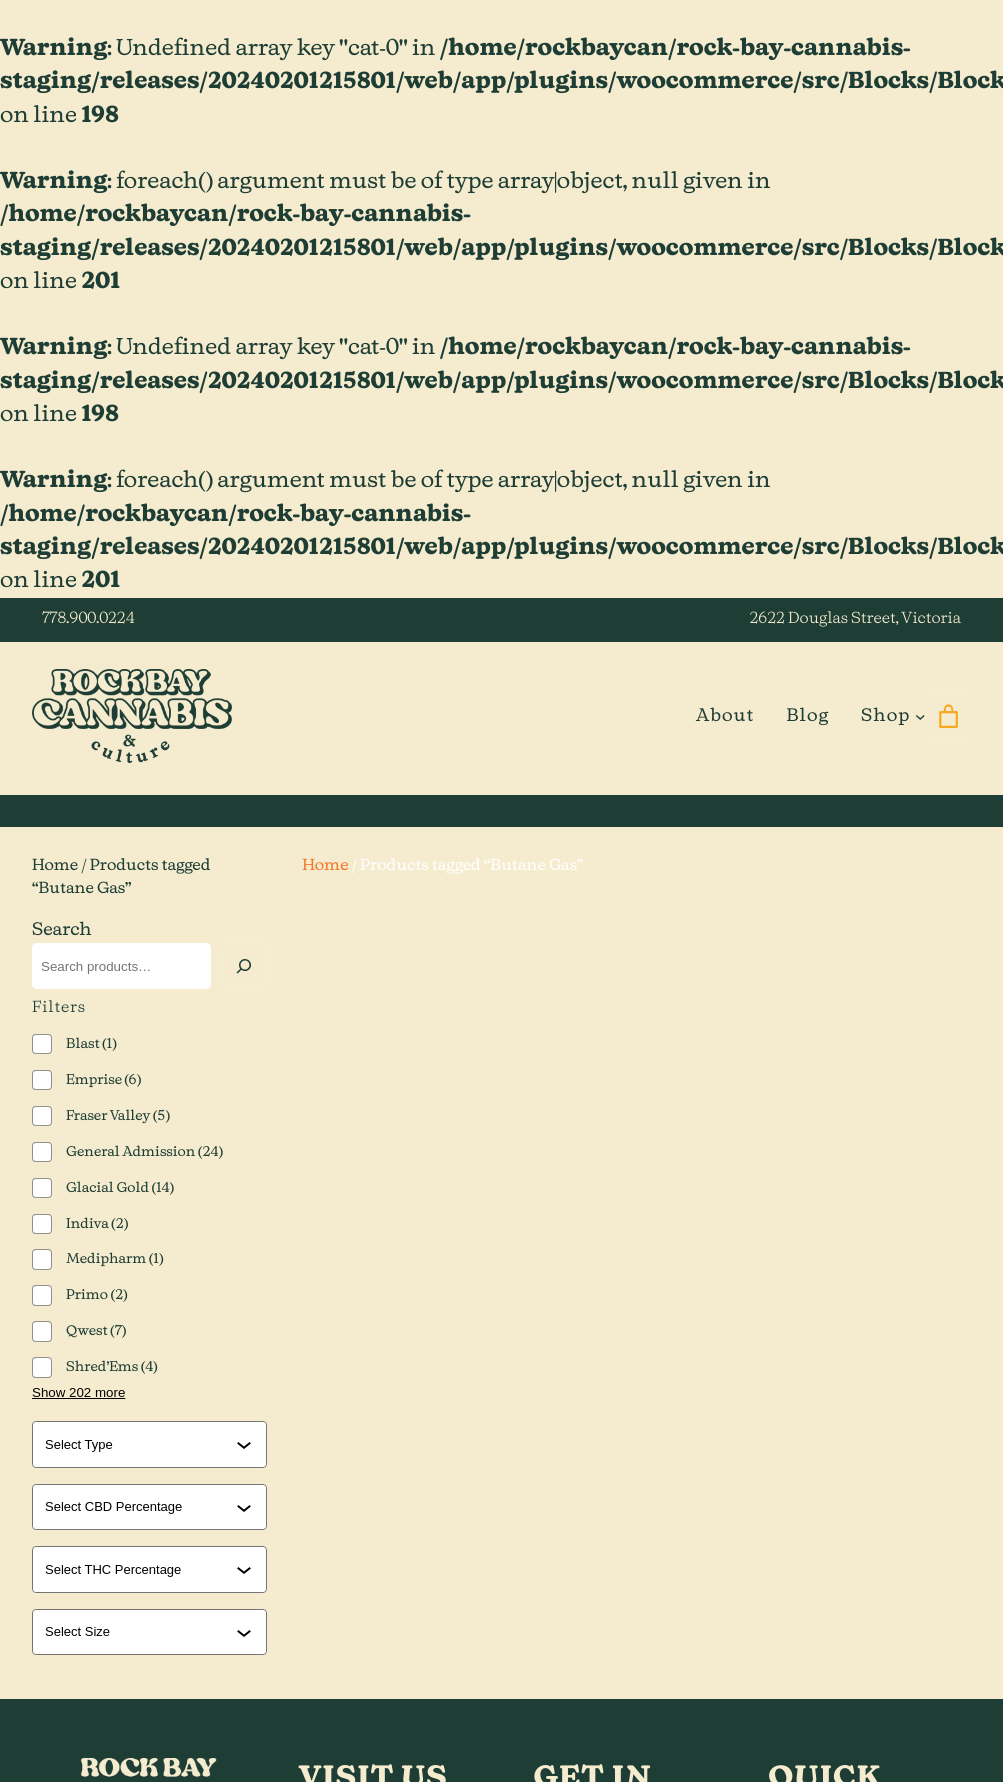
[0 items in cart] (948, 716)
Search (62, 930)
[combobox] (140, 1444)
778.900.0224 (88, 619)
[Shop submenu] (920, 716)
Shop (885, 716)
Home (55, 866)
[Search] (244, 966)
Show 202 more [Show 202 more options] (78, 1392)
